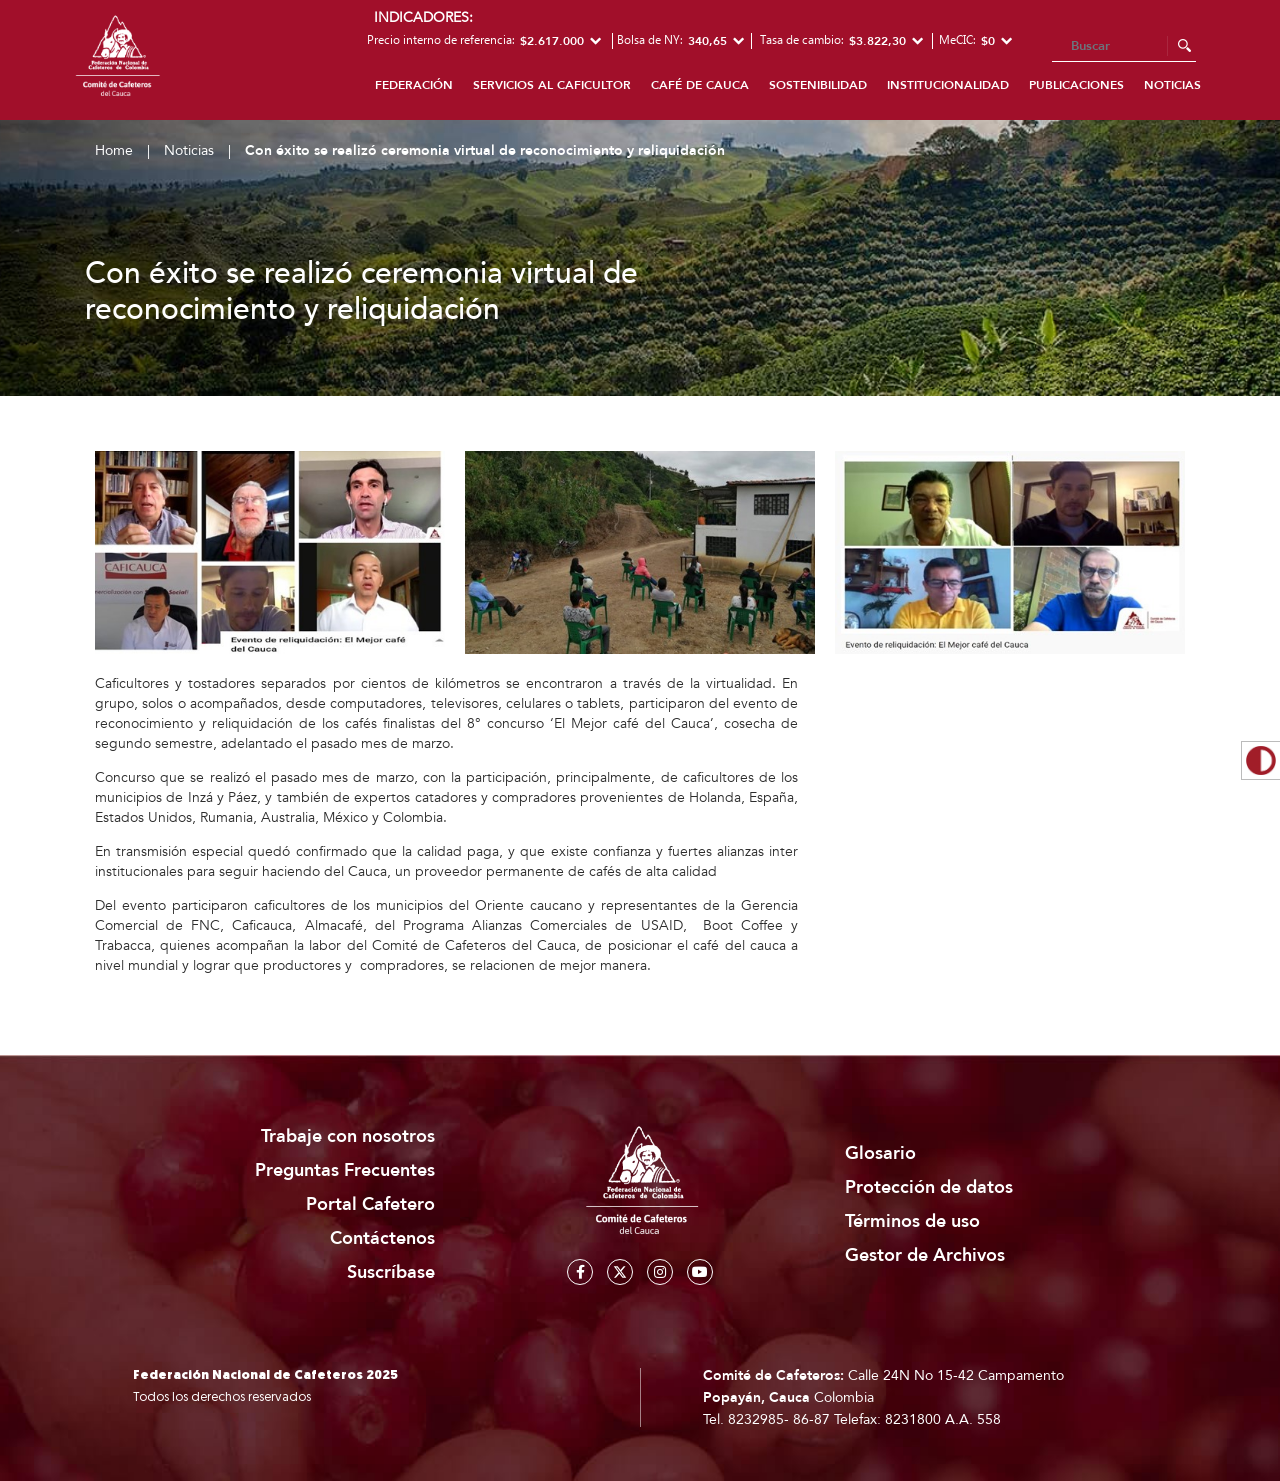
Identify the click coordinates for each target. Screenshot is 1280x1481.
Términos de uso (912, 1221)
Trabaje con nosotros (348, 1136)
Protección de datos (929, 1187)
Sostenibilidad (818, 85)
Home (114, 150)
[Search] (1124, 47)
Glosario (880, 1153)
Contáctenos (382, 1238)
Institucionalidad (948, 85)
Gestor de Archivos (925, 1255)
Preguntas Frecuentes (345, 1170)
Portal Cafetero (370, 1204)
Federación (414, 85)
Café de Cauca (700, 85)
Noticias (1172, 85)
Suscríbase (391, 1272)
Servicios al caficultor (552, 85)
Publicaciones (1076, 85)
